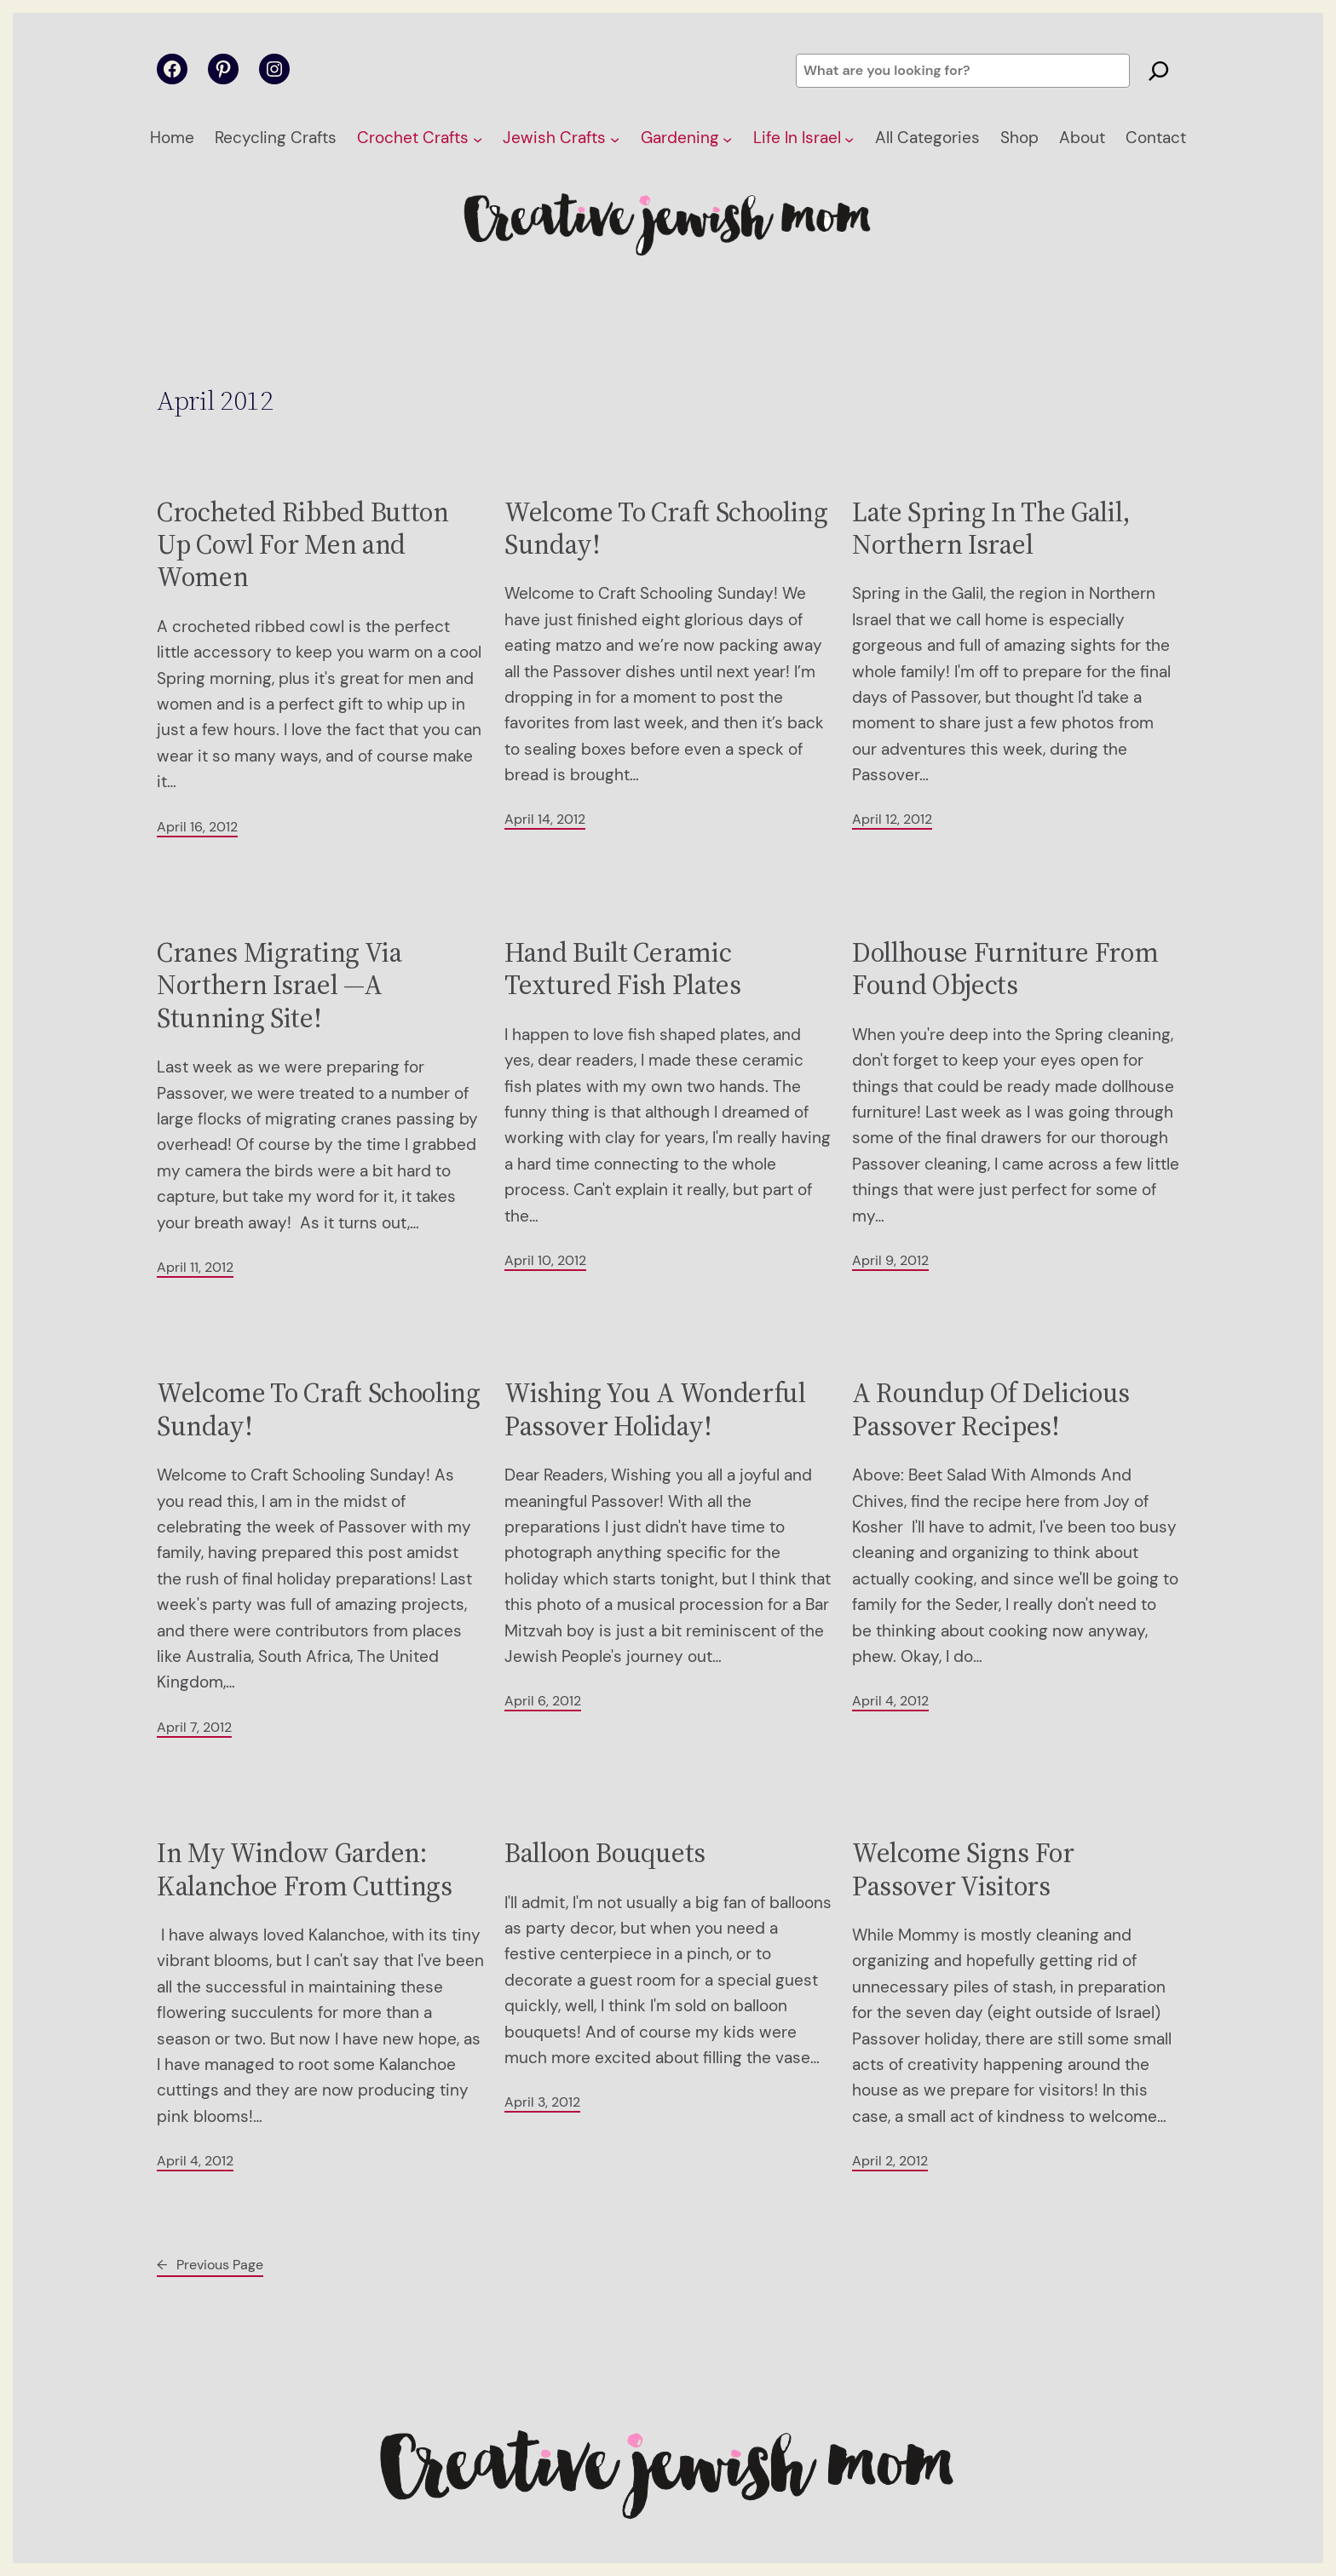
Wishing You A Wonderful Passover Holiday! (655, 1409)
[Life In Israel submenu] (849, 138)
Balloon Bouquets (604, 1853)
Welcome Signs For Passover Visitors (963, 1869)
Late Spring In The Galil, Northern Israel (991, 528)
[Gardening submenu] (727, 138)
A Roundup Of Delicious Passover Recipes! (991, 1409)
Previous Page (210, 2265)
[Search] (1158, 71)
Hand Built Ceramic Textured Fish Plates (622, 969)
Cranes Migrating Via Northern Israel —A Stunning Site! (279, 985)
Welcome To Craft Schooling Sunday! (666, 528)
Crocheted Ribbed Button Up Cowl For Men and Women (303, 545)
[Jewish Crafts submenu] (614, 138)
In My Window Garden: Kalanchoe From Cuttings (304, 1869)
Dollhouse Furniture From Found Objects (1005, 969)
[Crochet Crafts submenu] (477, 138)
